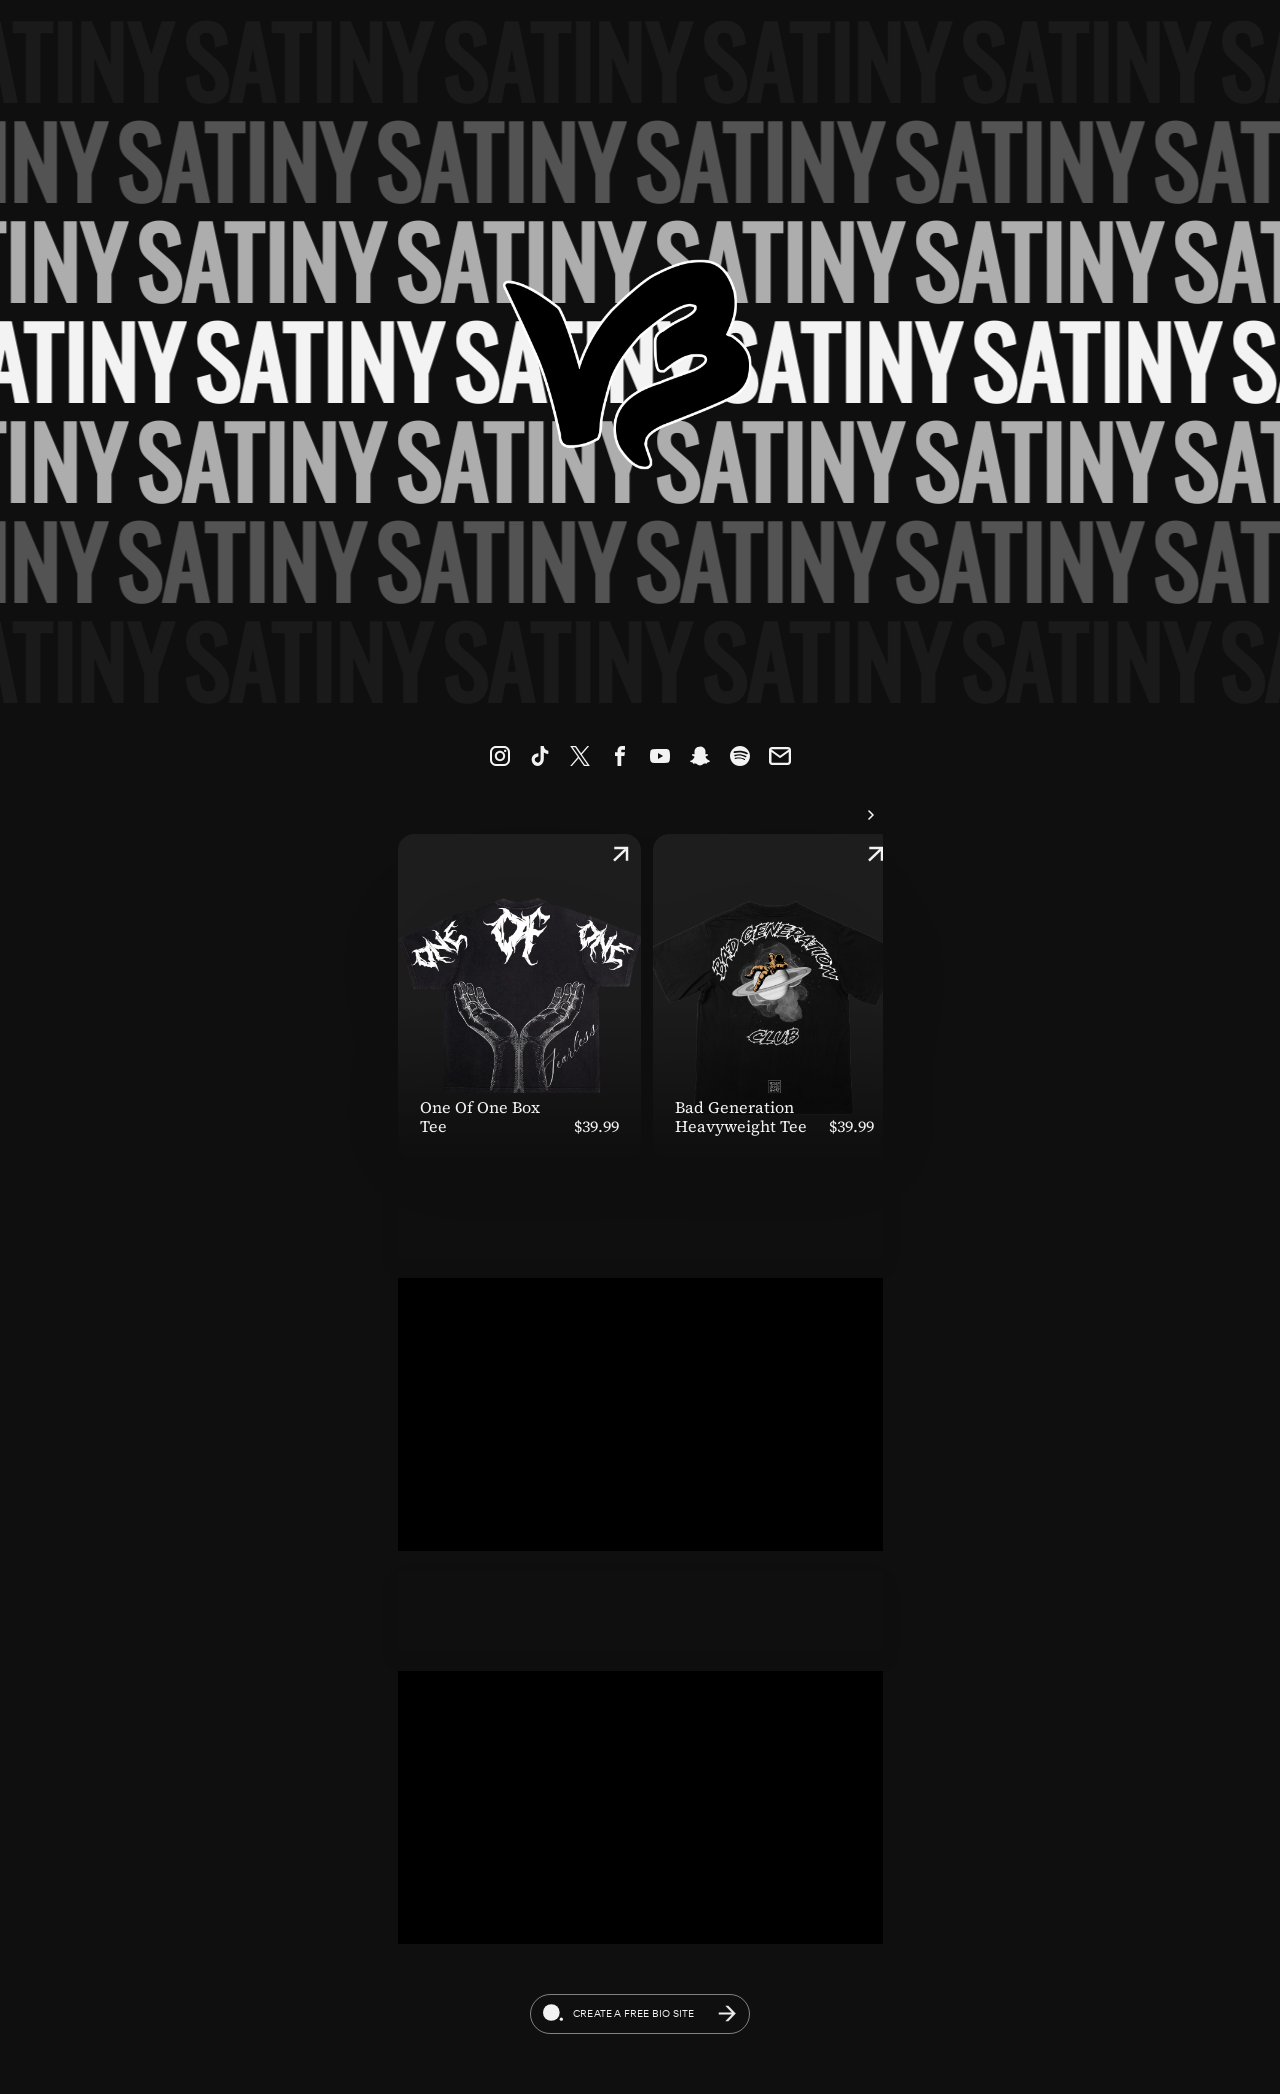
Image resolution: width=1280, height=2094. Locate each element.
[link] (500, 756)
